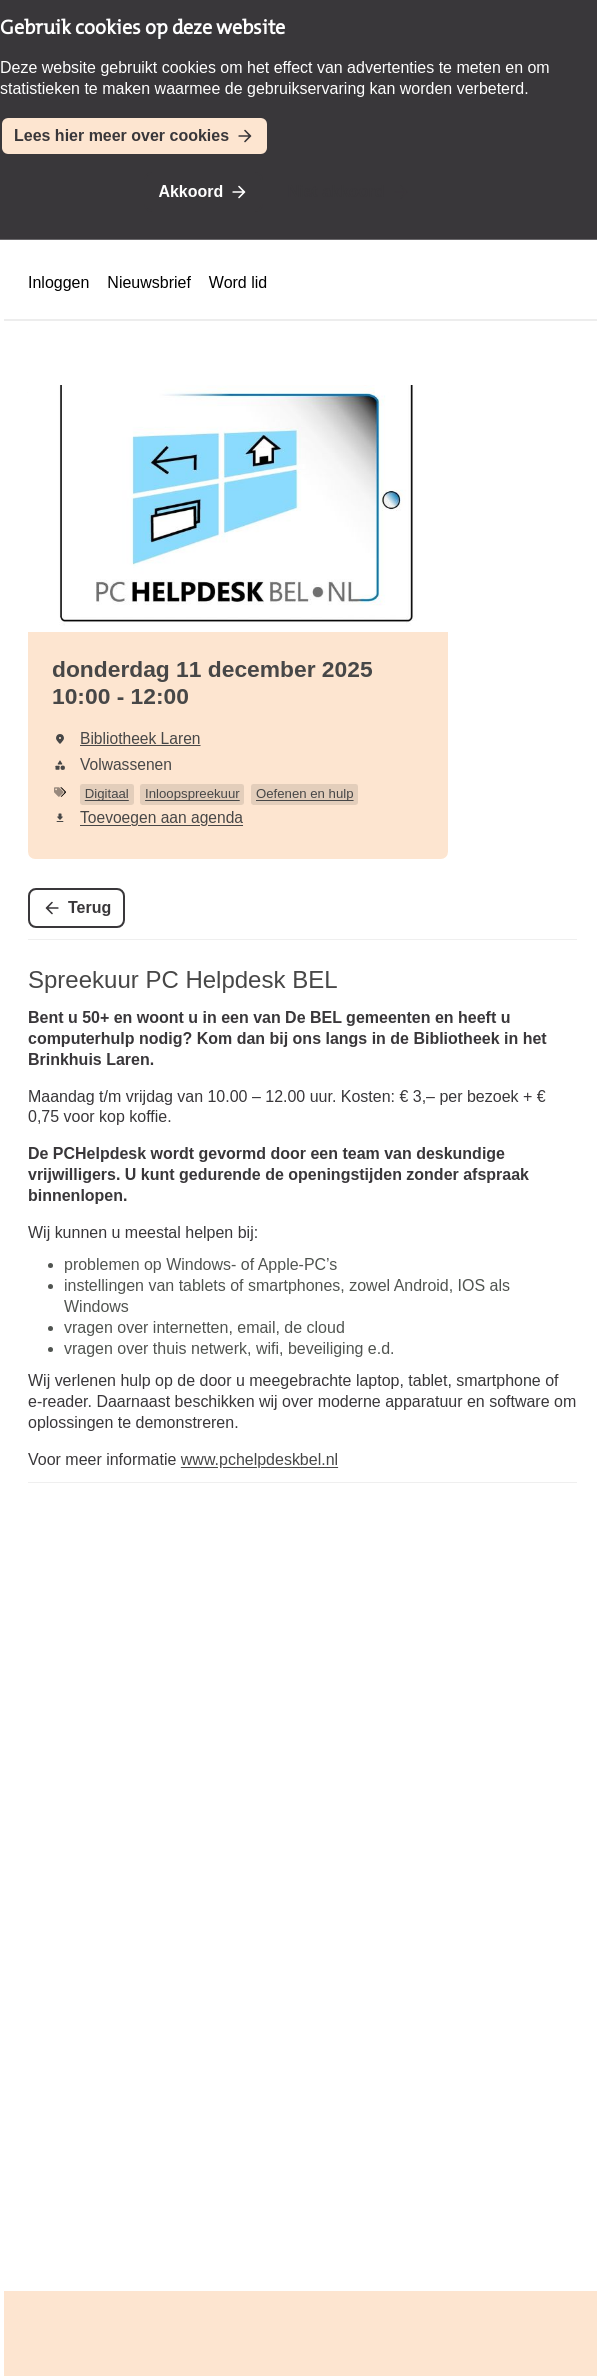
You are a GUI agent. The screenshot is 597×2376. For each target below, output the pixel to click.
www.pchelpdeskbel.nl (259, 1459)
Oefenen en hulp (305, 793)
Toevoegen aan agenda (161, 817)
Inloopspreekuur (192, 793)
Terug (89, 907)
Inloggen (58, 282)
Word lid (238, 282)
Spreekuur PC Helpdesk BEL (183, 979)
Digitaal (107, 793)
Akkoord (190, 191)
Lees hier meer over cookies (121, 135)
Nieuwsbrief (149, 282)
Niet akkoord (336, 191)
